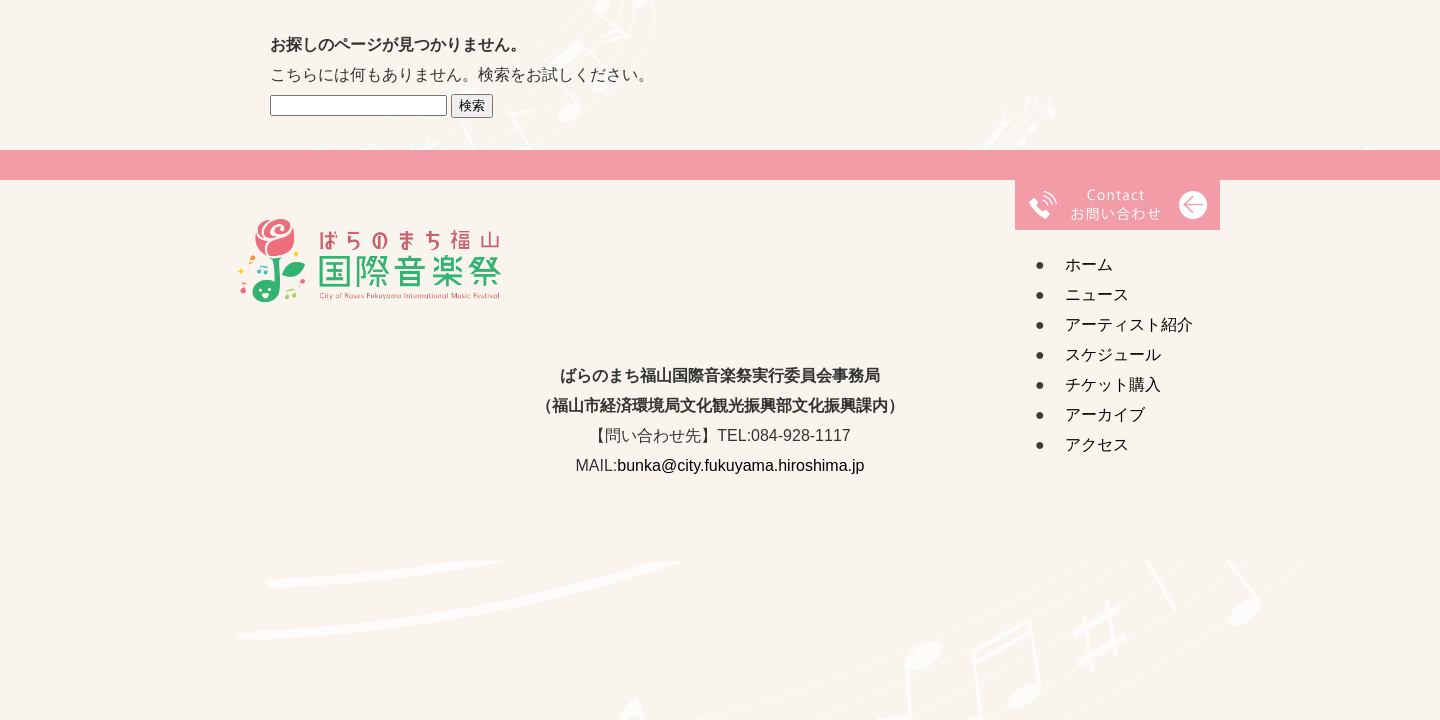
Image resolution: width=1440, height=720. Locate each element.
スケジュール (1113, 354)
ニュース (1097, 294)
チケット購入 (1113, 384)
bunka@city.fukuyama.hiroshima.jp (740, 465)
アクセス (1097, 444)
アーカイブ (1105, 414)
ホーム (1089, 264)
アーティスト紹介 (1129, 324)
